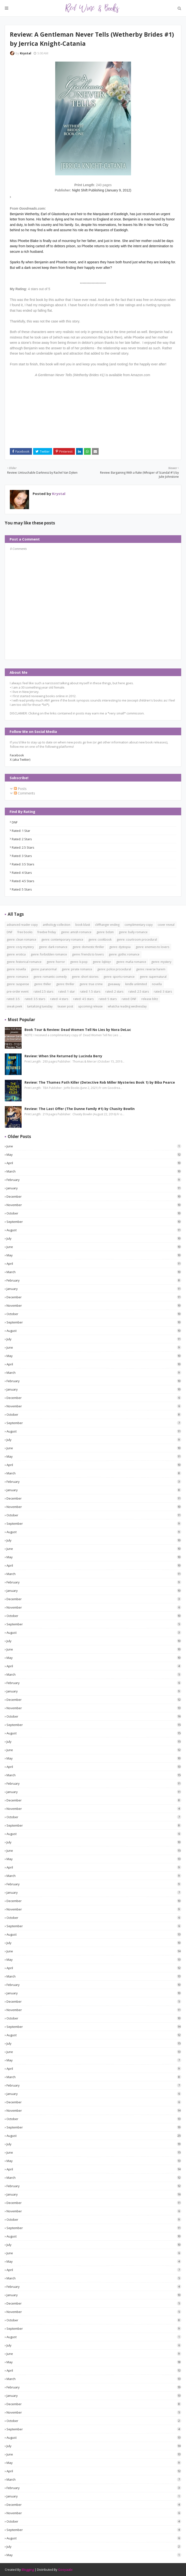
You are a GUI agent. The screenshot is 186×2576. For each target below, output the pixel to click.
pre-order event (18, 991)
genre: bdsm (105, 932)
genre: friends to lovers (88, 954)
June (93, 1146)
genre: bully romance (133, 932)
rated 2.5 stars (43, 991)
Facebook (17, 755)
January (93, 1188)
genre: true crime (91, 984)
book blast (82, 925)
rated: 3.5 (13, 999)
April (93, 1163)
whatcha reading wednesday (127, 1006)
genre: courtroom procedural (137, 939)
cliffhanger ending (107, 925)
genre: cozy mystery (20, 947)
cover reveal (166, 925)
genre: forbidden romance (49, 954)
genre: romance (17, 977)
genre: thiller (42, 984)
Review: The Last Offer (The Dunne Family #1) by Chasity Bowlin (79, 1108)
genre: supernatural (153, 977)
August (93, 1230)
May (93, 1154)
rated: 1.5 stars (90, 991)
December (93, 1196)
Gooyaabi (65, 2569)
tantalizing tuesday (40, 1006)
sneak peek (14, 1006)
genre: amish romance (76, 932)
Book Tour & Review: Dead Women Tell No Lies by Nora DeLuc (77, 1029)
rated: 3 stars (22, 856)
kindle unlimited (136, 984)
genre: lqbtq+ (102, 962)
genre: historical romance (24, 962)
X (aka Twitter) (20, 759)
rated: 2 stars (22, 839)
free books (25, 932)
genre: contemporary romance (62, 939)
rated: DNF (129, 999)
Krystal (25, 53)
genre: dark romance (53, 947)
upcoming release (90, 1006)
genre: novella (16, 969)
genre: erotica (16, 954)
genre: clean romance (21, 939)
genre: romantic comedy (50, 977)
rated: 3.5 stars (23, 864)
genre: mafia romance (131, 962)
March (93, 1171)
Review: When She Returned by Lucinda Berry (63, 1056)
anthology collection (56, 925)
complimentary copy (139, 925)
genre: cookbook (100, 939)
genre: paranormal (44, 969)
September (93, 1221)
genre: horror (56, 962)
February (93, 1180)
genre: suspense (18, 984)
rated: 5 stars (22, 889)
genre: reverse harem (150, 969)
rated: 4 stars (22, 872)
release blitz (149, 999)
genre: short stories (85, 977)
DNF (15, 822)
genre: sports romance (119, 977)
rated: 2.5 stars (23, 847)
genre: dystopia (120, 947)
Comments (24, 793)
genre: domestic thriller (88, 947)
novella (157, 984)
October (93, 1213)
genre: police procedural (114, 969)
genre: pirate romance (77, 969)
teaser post (65, 1006)
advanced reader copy (22, 925)
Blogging (28, 2569)
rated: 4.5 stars (23, 881)
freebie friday (46, 932)
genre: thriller (65, 984)
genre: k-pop (79, 962)
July (93, 1238)
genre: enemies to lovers (152, 947)
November (93, 1205)
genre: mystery (161, 962)
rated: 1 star (21, 830)
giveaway (114, 984)
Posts (20, 788)
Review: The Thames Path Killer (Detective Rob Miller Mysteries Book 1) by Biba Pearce (99, 1082)
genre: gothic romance (124, 954)
